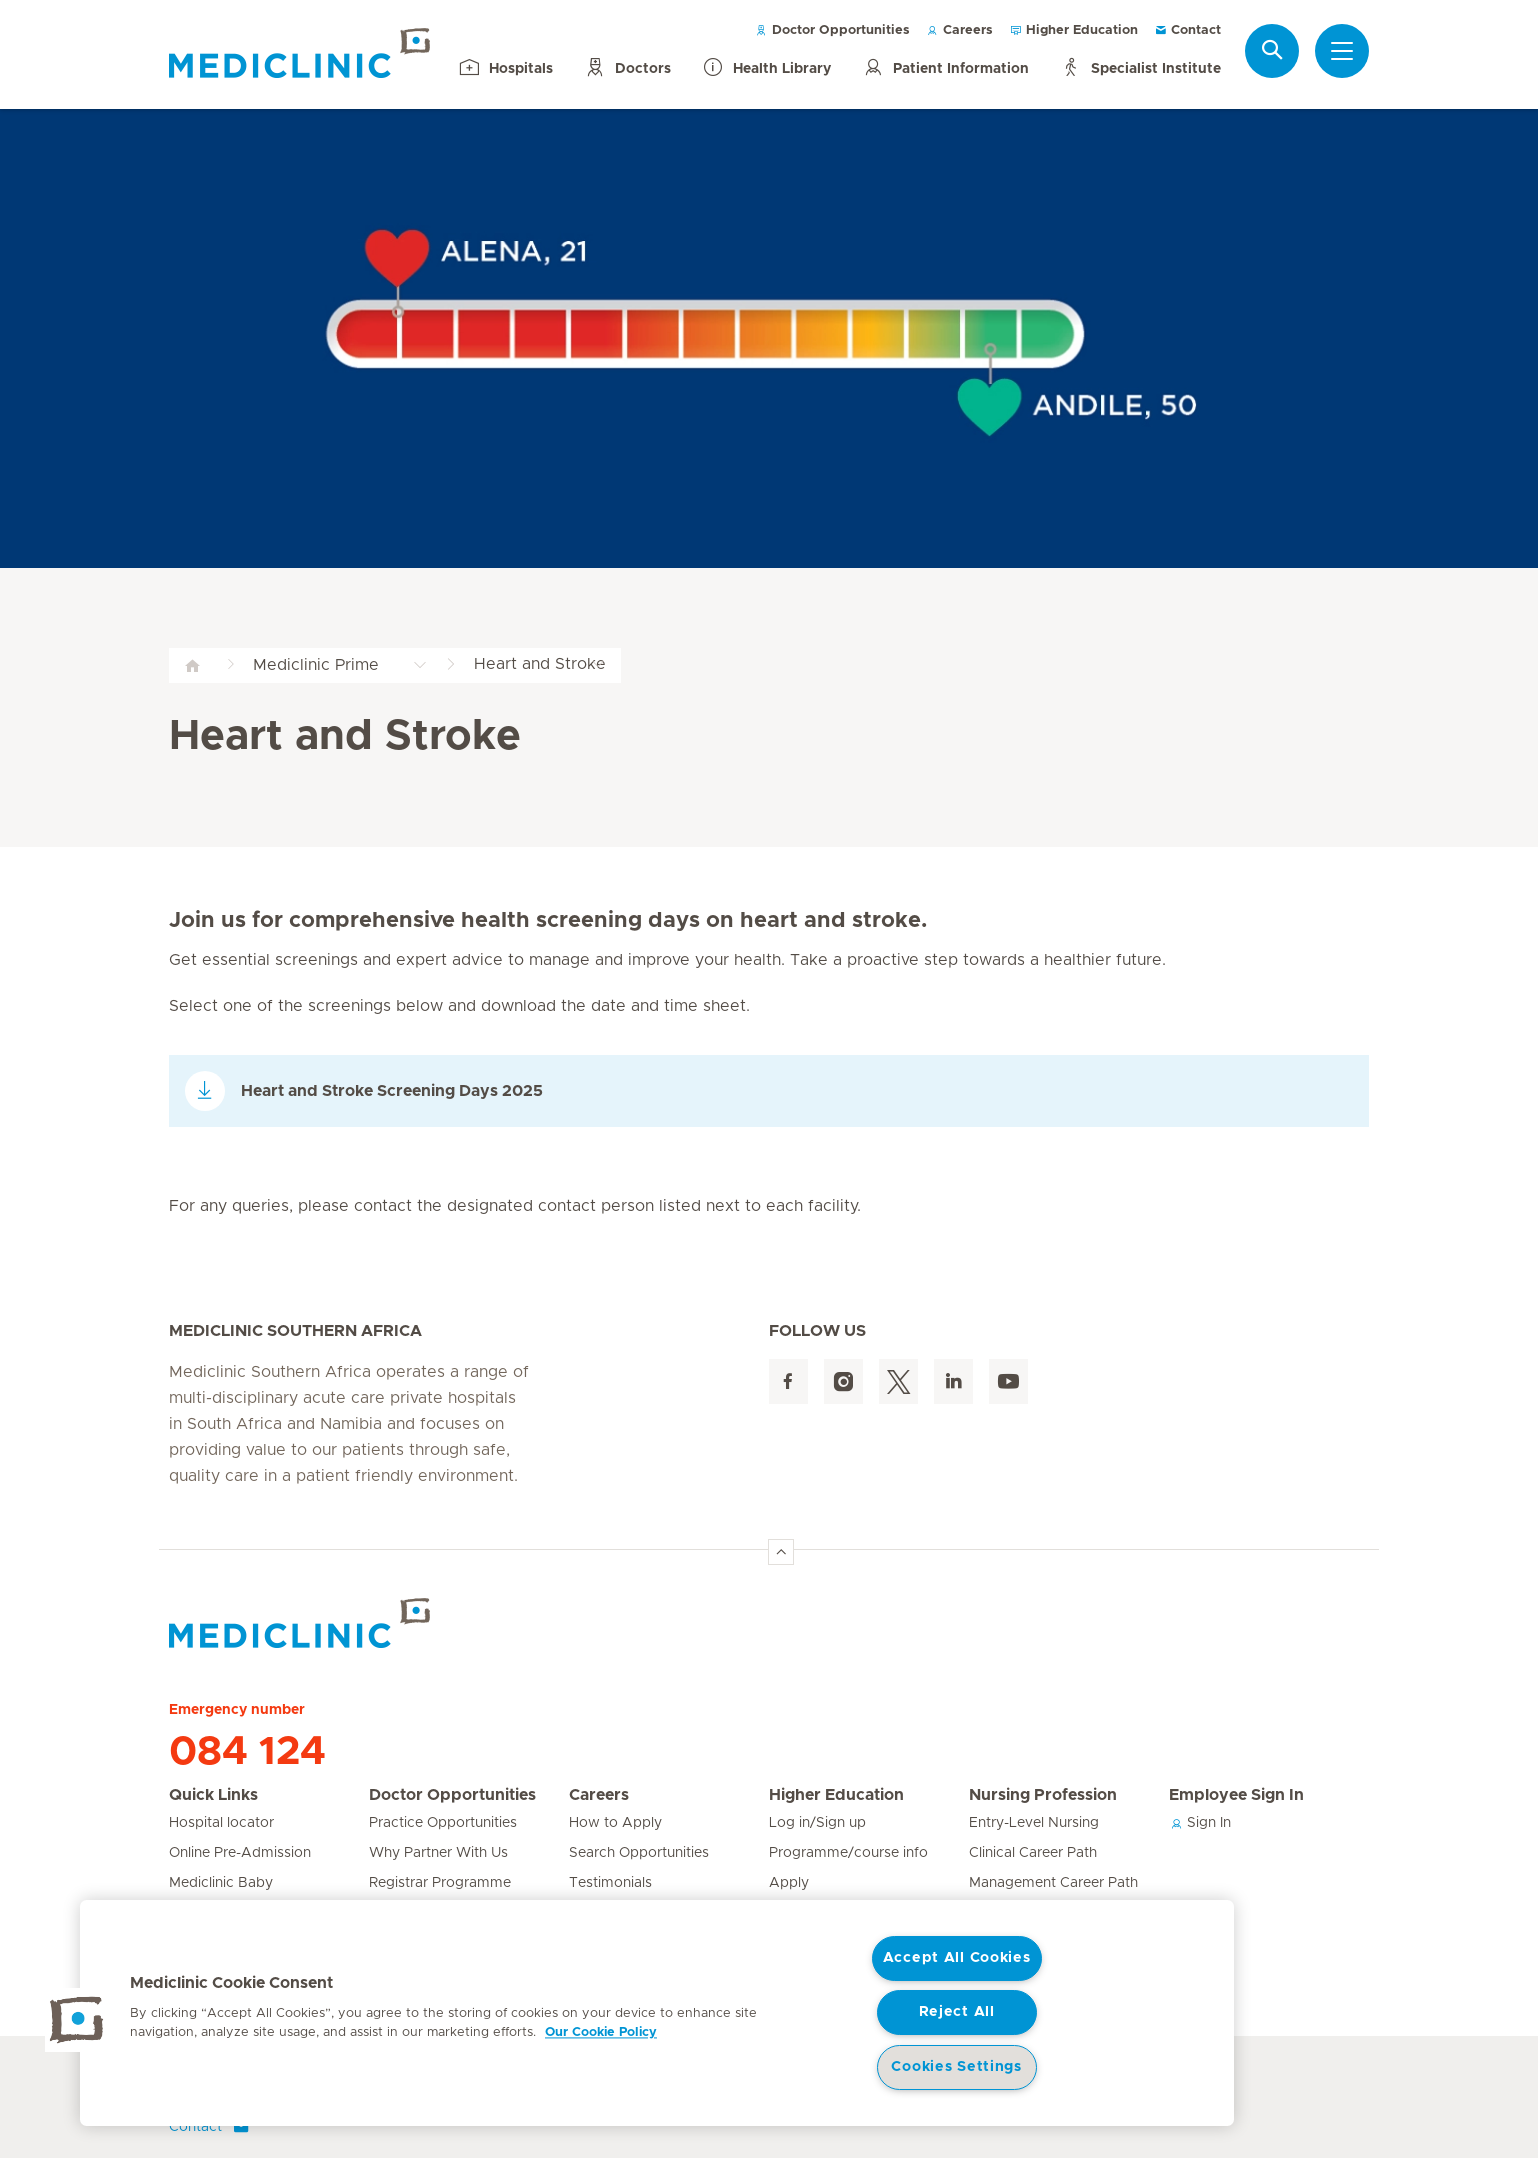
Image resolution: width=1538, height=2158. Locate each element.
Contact (1187, 30)
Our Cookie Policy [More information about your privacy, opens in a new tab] (601, 2032)
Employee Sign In (1236, 1795)
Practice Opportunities (443, 1823)
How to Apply (615, 1823)
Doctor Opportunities (832, 30)
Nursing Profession (1043, 1795)
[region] (657, 2013)
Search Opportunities (639, 1853)
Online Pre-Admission (240, 1853)
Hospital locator (221, 1823)
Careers (959, 30)
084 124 (247, 1752)
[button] (77, 2020)
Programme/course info (848, 1853)
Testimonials (610, 1883)
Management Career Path (1053, 1883)
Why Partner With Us (438, 1853)
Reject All (957, 2012)
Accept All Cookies (957, 1958)
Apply (789, 1883)
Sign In (1200, 1823)
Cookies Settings (956, 2067)
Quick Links (213, 1795)
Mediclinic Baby (221, 1883)
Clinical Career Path (1033, 1853)
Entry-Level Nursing (1034, 1823)
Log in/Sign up (817, 1823)
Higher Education (1073, 30)
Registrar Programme (440, 1883)
